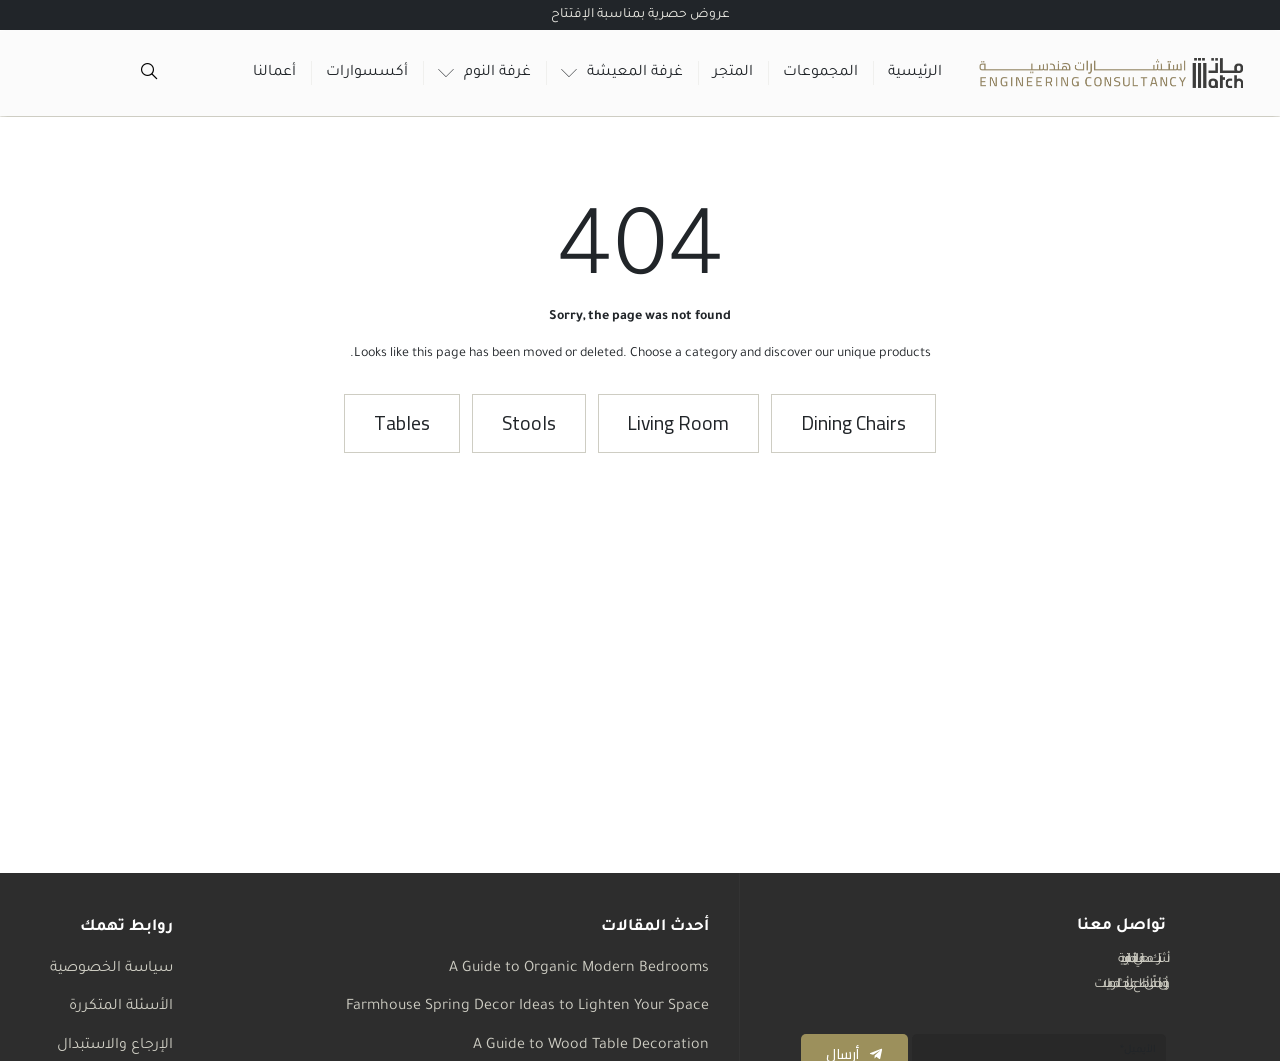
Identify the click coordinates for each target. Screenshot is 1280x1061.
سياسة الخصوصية (111, 969)
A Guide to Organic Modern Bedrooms (579, 969)
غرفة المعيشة (622, 73)
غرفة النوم (484, 73)
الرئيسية (915, 73)
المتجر (733, 73)
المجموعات (820, 73)
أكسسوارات (367, 73)
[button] (859, 425)
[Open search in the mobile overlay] (151, 73)
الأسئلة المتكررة (121, 1007)
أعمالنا (274, 73)
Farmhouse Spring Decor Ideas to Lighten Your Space (527, 1007)
